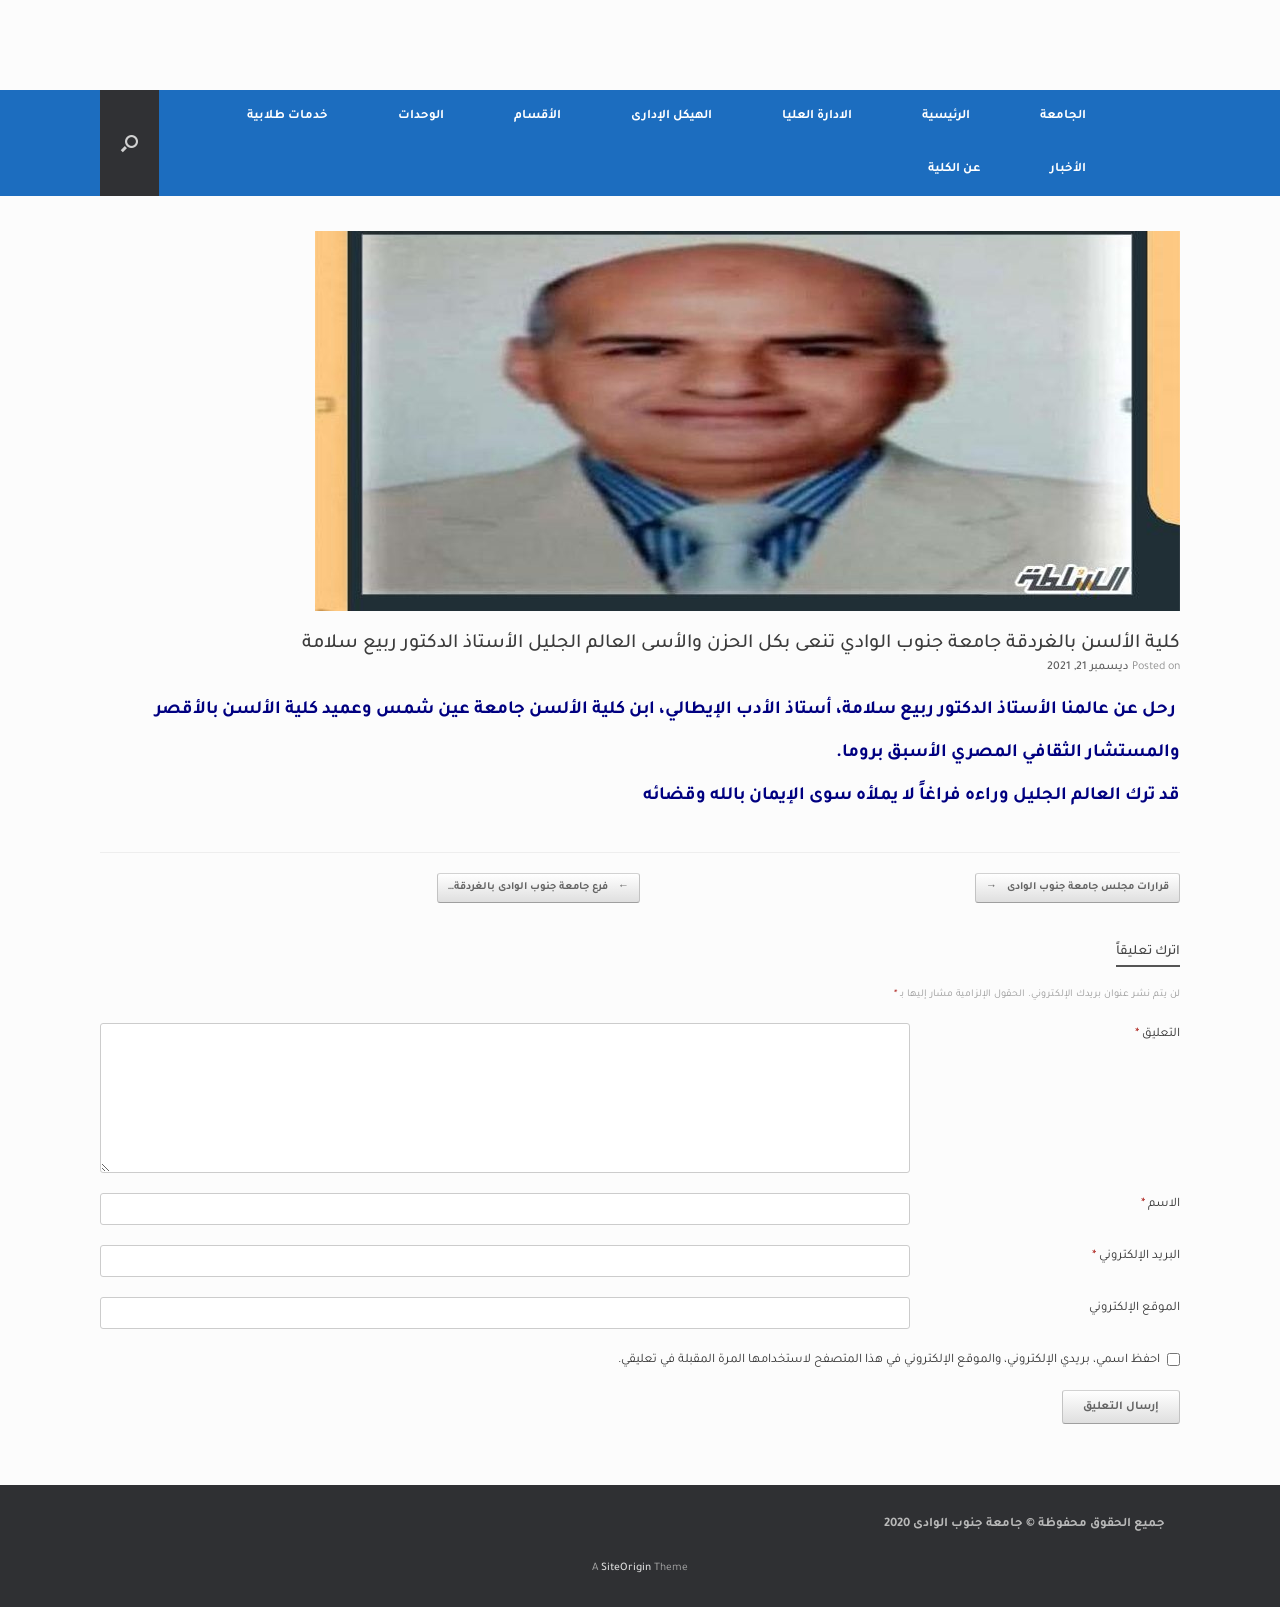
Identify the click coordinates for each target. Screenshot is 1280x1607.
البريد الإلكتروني (1136, 1256)
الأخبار (1068, 169)
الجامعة (1063, 116)
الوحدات (421, 116)
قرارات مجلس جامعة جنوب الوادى (1077, 888)
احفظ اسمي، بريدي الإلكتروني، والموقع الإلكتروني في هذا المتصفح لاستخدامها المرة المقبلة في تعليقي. (889, 1360)
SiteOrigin (626, 1568)
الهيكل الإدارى (671, 116)
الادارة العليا (817, 116)
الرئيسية (946, 116)
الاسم (1160, 1204)
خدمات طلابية (287, 116)
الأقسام (537, 116)
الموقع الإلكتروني (1134, 1308)
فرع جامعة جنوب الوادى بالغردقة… (538, 888)
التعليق (1157, 1034)
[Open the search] (129, 143)
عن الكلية (954, 169)
